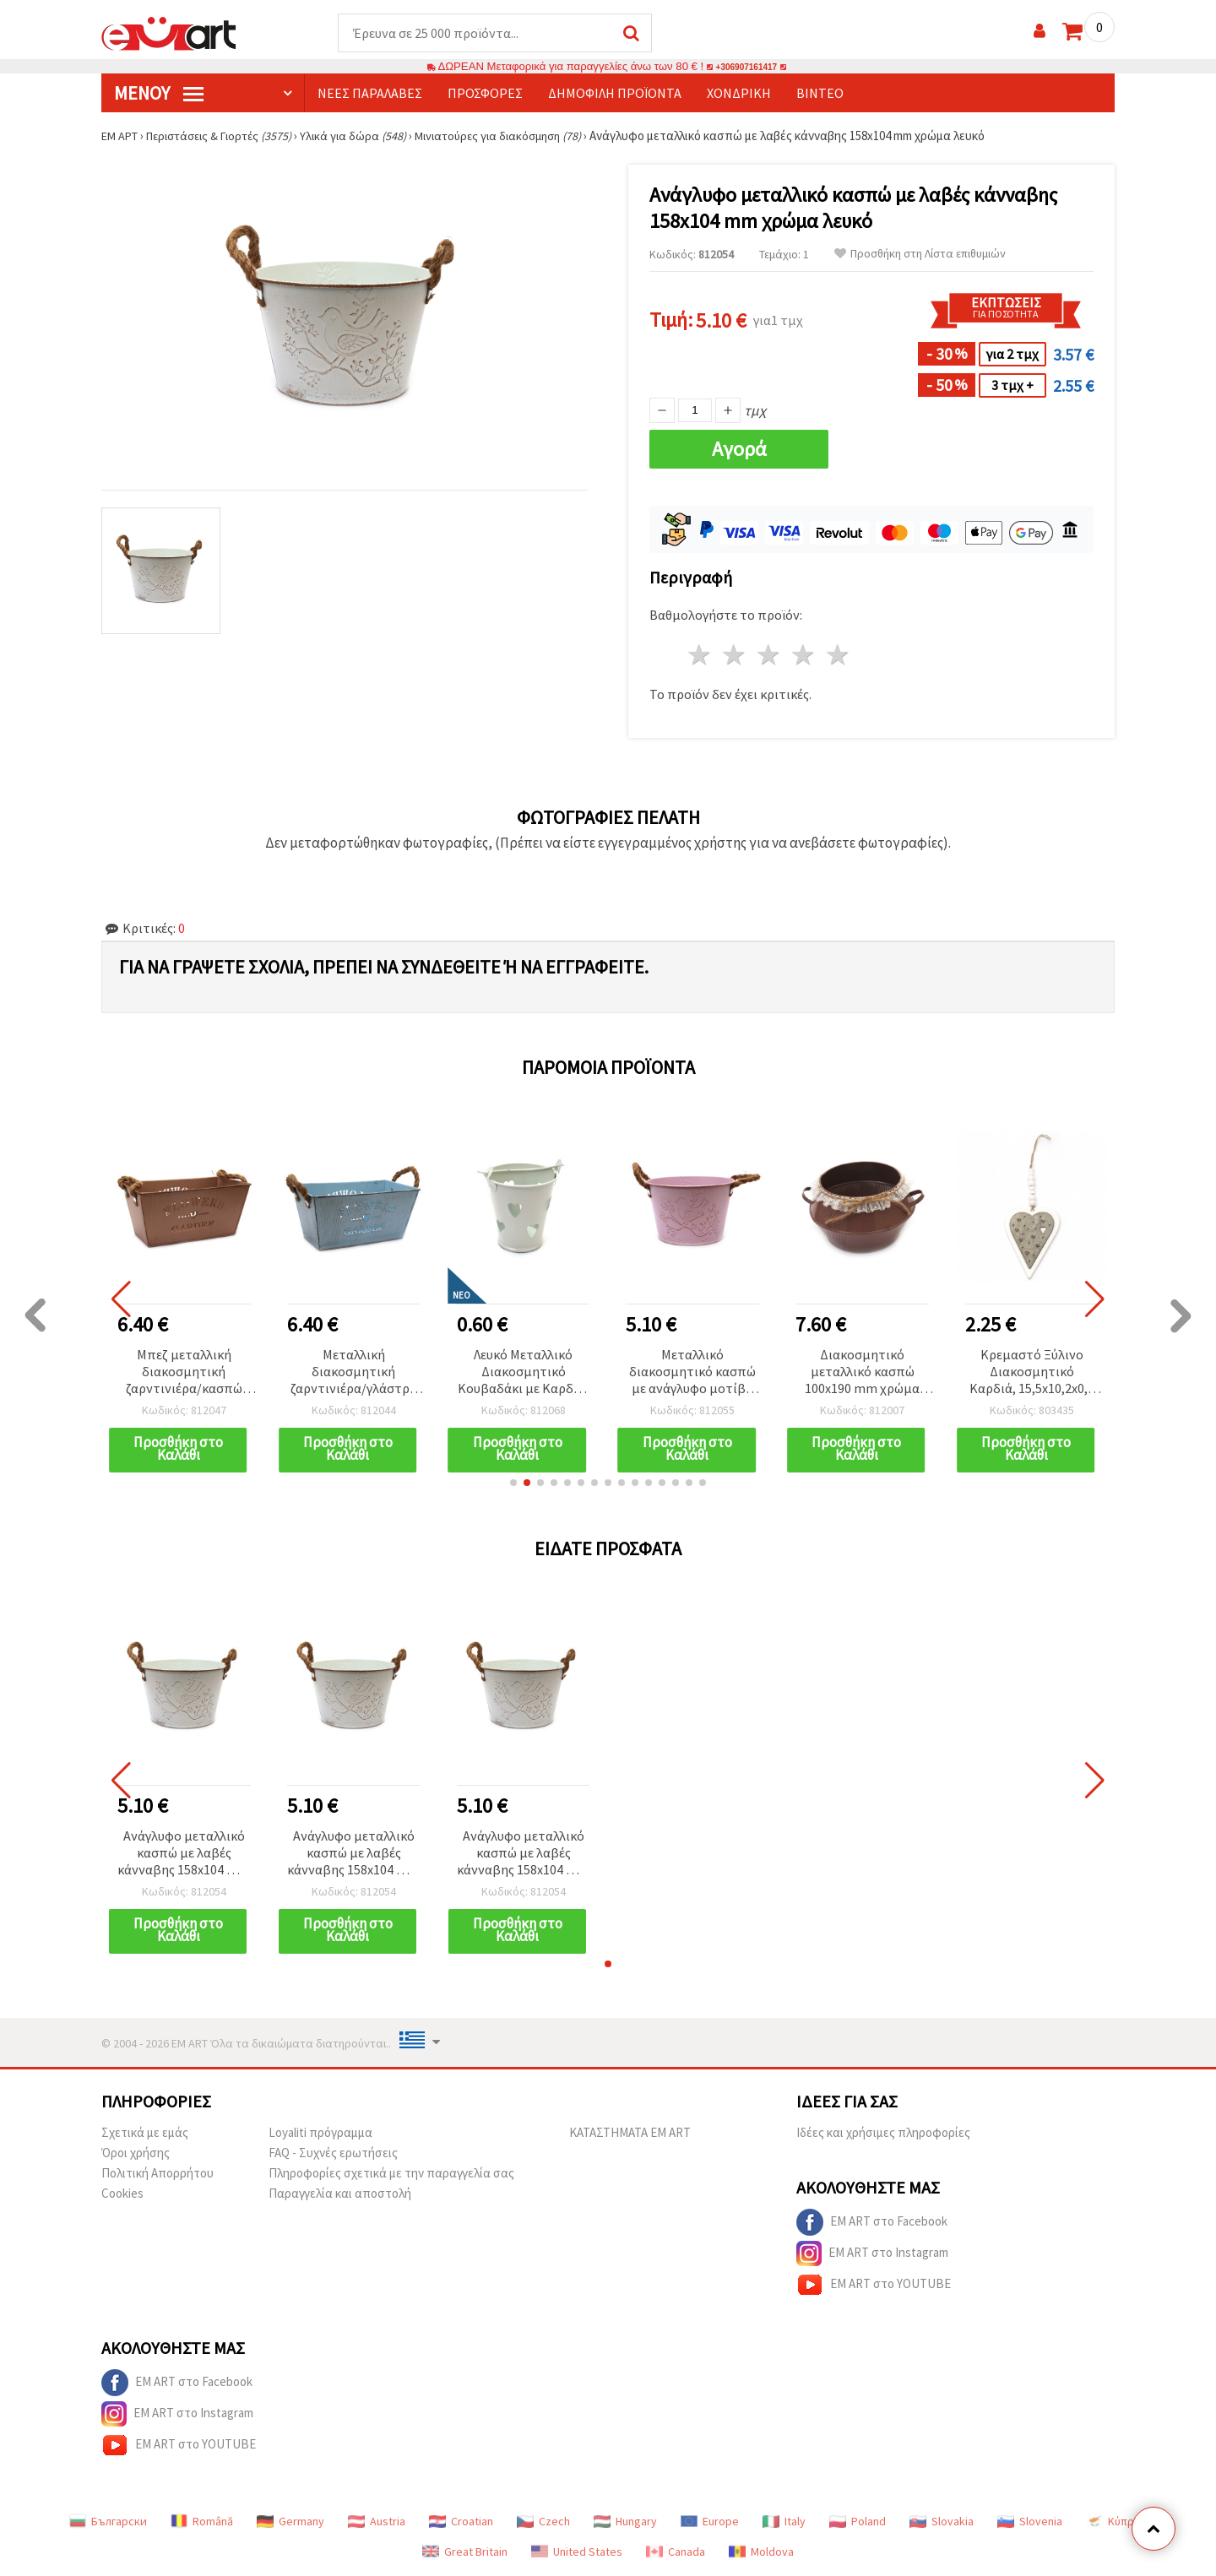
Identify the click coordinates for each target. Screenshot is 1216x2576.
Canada (675, 2552)
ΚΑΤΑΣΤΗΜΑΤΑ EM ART (630, 2133)
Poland (857, 2522)
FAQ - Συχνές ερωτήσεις (333, 2153)
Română (202, 2522)
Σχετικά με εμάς (144, 2133)
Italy (784, 2522)
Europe (710, 2522)
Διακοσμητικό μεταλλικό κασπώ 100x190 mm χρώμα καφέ (862, 1373)
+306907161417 (746, 67)
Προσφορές (485, 93)
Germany (290, 2522)
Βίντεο (820, 93)
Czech (543, 2522)
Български (108, 2522)
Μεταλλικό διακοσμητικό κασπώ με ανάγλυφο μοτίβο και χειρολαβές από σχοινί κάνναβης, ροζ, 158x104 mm (693, 1373)
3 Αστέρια (769, 655)
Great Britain (465, 2552)
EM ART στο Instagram (872, 2254)
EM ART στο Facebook (871, 2223)
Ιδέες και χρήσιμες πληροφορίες (883, 2133)
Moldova (761, 2552)
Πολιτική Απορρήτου (157, 2174)
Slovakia (941, 2522)
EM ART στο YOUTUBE (873, 2285)
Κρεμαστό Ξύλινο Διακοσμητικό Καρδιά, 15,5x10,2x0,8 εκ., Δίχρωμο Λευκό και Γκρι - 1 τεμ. (1032, 1373)
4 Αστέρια (803, 655)
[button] (513, 1483)
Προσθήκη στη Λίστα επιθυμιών (920, 254)
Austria (376, 2522)
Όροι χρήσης (135, 2153)
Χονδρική (739, 93)
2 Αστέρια (735, 655)
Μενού (159, 94)
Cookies (122, 2194)
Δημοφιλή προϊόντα (614, 93)
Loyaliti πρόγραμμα (320, 2133)
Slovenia (1029, 2522)
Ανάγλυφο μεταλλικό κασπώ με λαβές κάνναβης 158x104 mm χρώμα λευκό (183, 1854)
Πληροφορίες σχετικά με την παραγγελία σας (391, 2174)
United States (576, 2552)
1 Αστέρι (700, 655)
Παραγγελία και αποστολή (340, 2194)
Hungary (625, 2522)
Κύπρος (1116, 2522)
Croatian (461, 2522)
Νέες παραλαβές (370, 93)
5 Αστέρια (838, 655)
